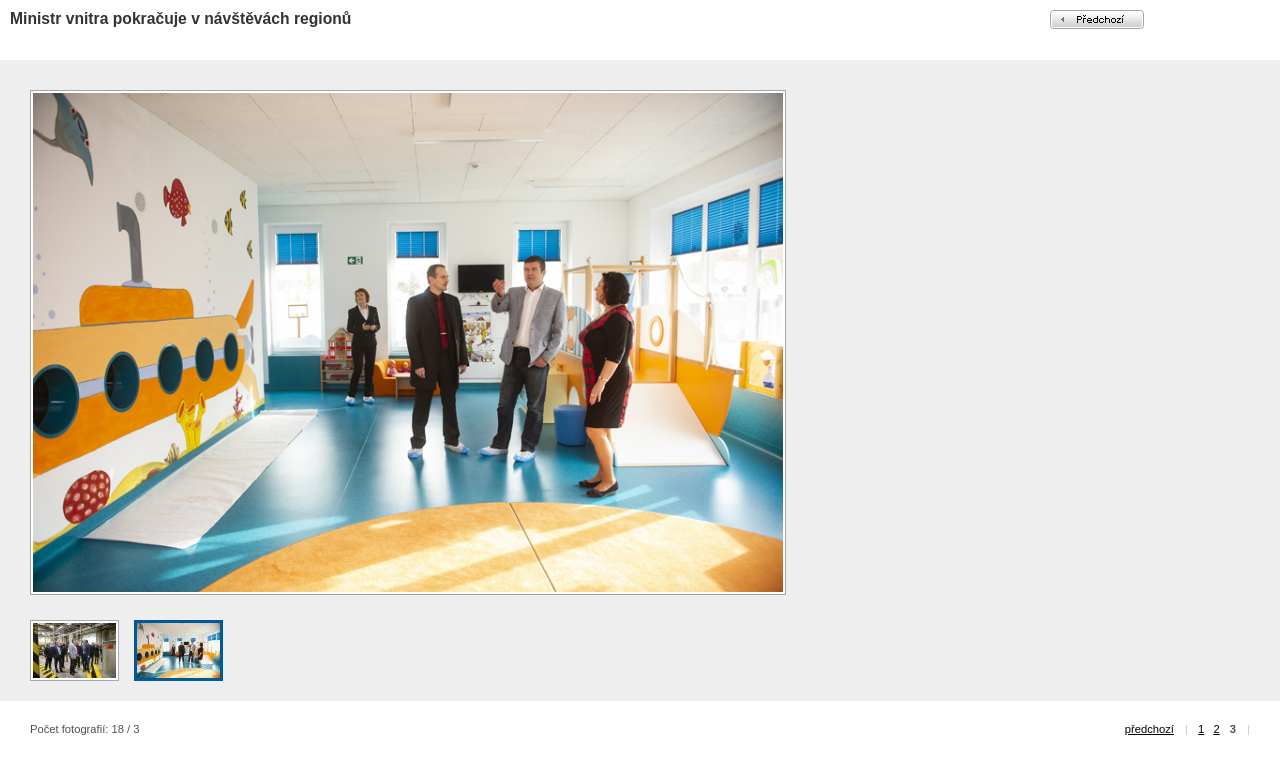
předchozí (1149, 729)
